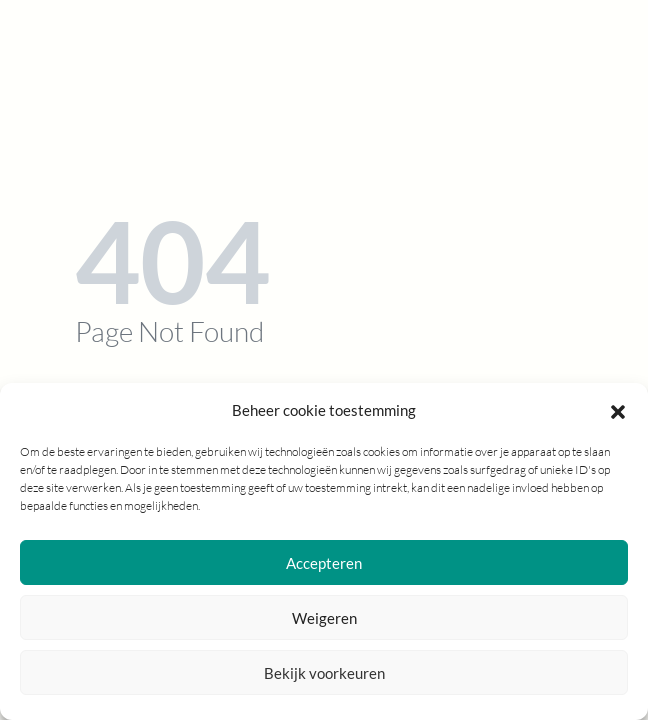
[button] (618, 410)
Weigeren (324, 618)
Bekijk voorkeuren (324, 673)
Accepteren (324, 563)
